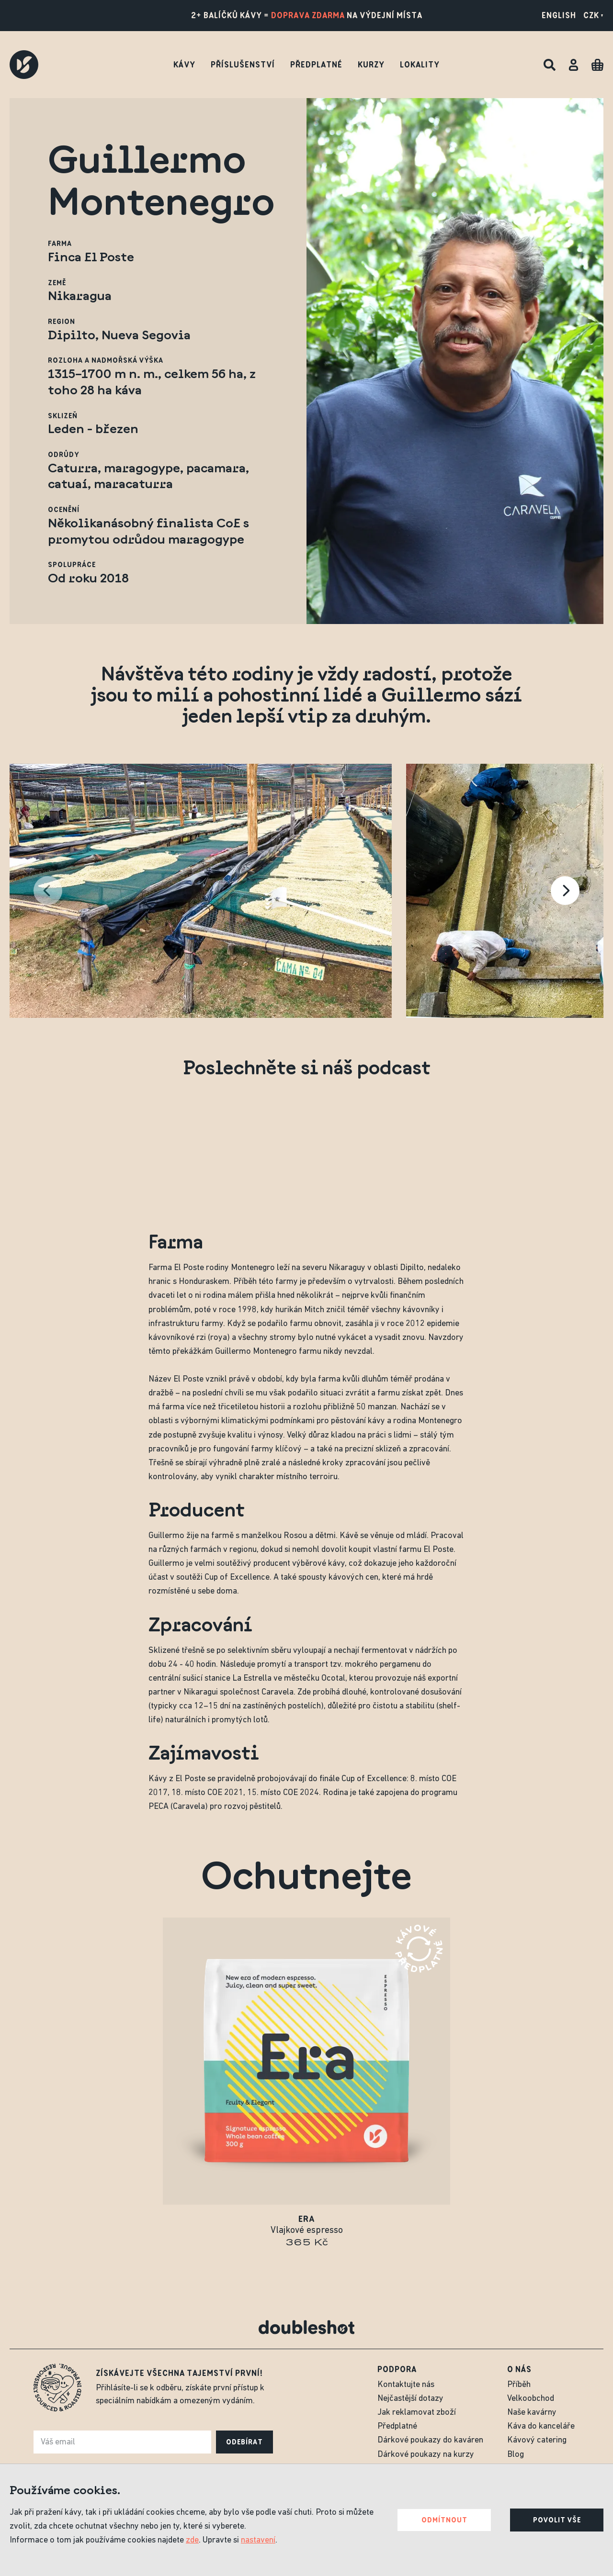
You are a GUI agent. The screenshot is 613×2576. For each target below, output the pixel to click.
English (559, 15)
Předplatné (316, 64)
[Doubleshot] (24, 64)
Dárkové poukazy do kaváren (430, 2440)
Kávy (184, 64)
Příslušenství (243, 64)
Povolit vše (557, 2520)
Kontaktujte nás (405, 2384)
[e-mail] (122, 2442)
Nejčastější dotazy (410, 2398)
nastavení (258, 2540)
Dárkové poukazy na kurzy (425, 2454)
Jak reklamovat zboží (416, 2412)
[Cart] (597, 65)
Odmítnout (444, 2520)
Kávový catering (537, 2440)
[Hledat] (550, 65)
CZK (593, 15)
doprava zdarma (308, 15)
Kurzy (371, 64)
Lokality (420, 64)
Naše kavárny (531, 2412)
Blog (515, 2454)
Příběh (519, 2384)
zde (192, 2540)
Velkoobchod (530, 2398)
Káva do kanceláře (541, 2426)
